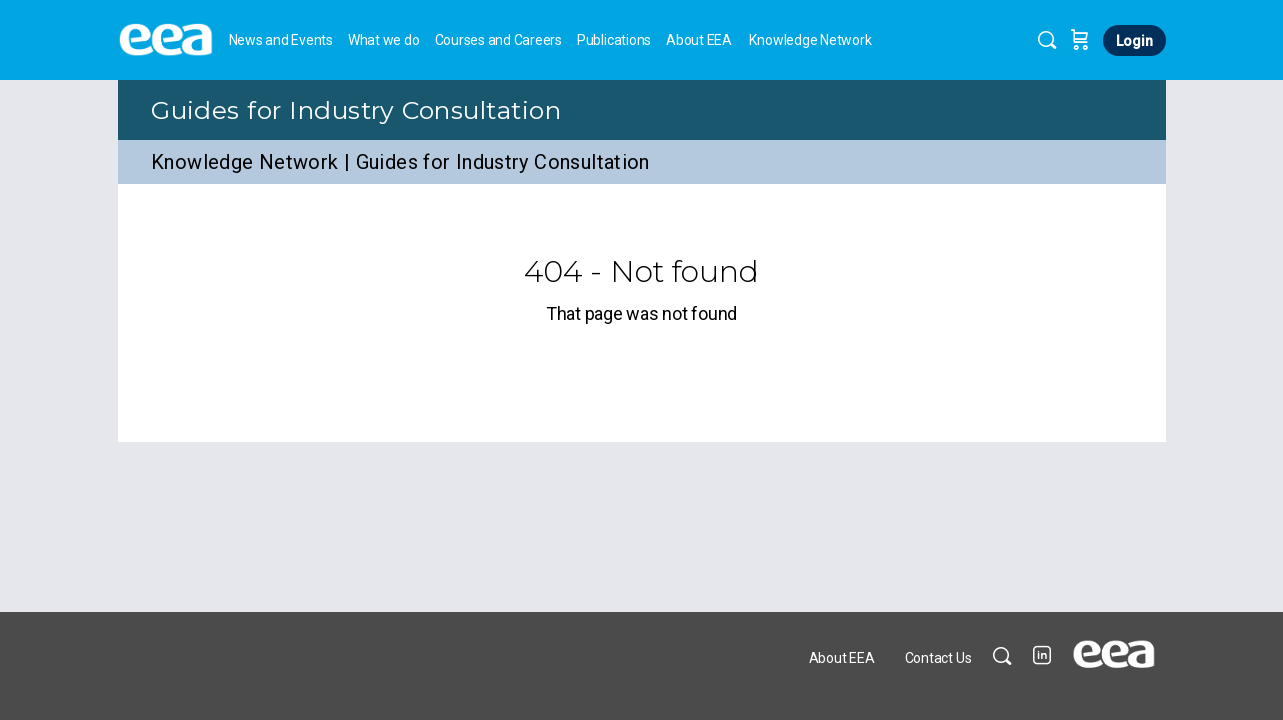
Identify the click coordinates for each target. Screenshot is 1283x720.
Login (1134, 41)
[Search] (1047, 40)
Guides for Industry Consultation (356, 110)
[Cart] (1080, 40)
